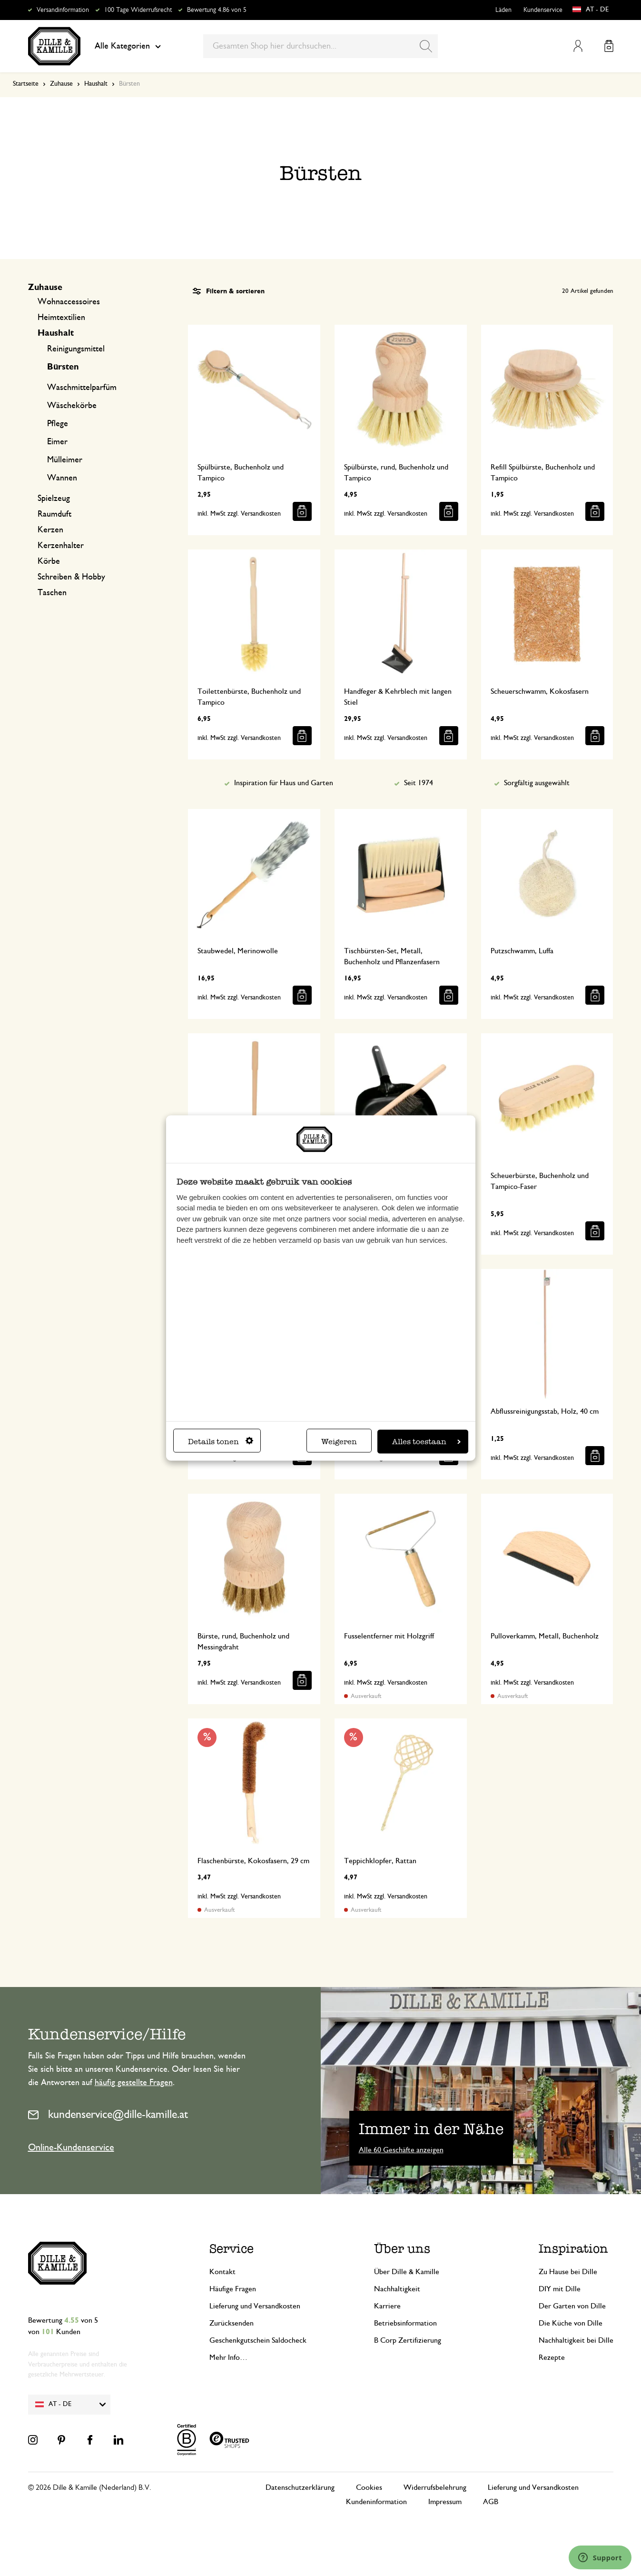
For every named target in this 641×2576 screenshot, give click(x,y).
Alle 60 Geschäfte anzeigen (401, 2150)
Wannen (62, 478)
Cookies (369, 2487)
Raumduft (54, 514)
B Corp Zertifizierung (407, 2340)
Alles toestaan (426, 1441)
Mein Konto (577, 46)
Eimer (57, 442)
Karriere (387, 2306)
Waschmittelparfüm (82, 387)
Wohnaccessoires (69, 302)
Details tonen (220, 1441)
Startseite (26, 83)
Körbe (49, 561)
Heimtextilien (61, 317)
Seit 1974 (418, 783)
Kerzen (50, 530)
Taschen (52, 593)
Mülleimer (64, 460)
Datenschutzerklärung (300, 2487)
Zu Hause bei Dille (568, 2272)
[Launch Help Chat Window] (600, 2557)
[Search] (426, 46)
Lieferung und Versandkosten (254, 2306)
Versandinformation (63, 10)
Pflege (57, 423)
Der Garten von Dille (572, 2306)
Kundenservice (542, 10)
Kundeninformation (376, 2502)
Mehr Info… (228, 2357)
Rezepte (552, 2357)
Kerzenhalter (61, 545)
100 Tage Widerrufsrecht (138, 10)
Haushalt (96, 83)
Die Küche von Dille (570, 2323)
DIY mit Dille (560, 2289)
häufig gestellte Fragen (134, 2082)
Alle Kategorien (128, 46)
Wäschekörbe (72, 405)
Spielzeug (54, 498)
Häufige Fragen (232, 2289)
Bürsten (63, 367)
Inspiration (573, 2249)
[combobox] (320, 46)
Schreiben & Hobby (71, 577)
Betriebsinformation (405, 2323)
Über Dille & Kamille (406, 2272)
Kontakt (222, 2272)
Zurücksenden (231, 2323)
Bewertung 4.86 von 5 (217, 10)
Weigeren (339, 1441)
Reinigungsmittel (76, 349)
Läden (503, 10)
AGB (490, 2502)
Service (231, 2249)
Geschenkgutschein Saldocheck (257, 2340)
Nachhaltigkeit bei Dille (576, 2340)
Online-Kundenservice (71, 2147)
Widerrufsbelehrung (435, 2487)
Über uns (402, 2249)
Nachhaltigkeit (397, 2289)
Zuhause (61, 83)
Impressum (445, 2502)
